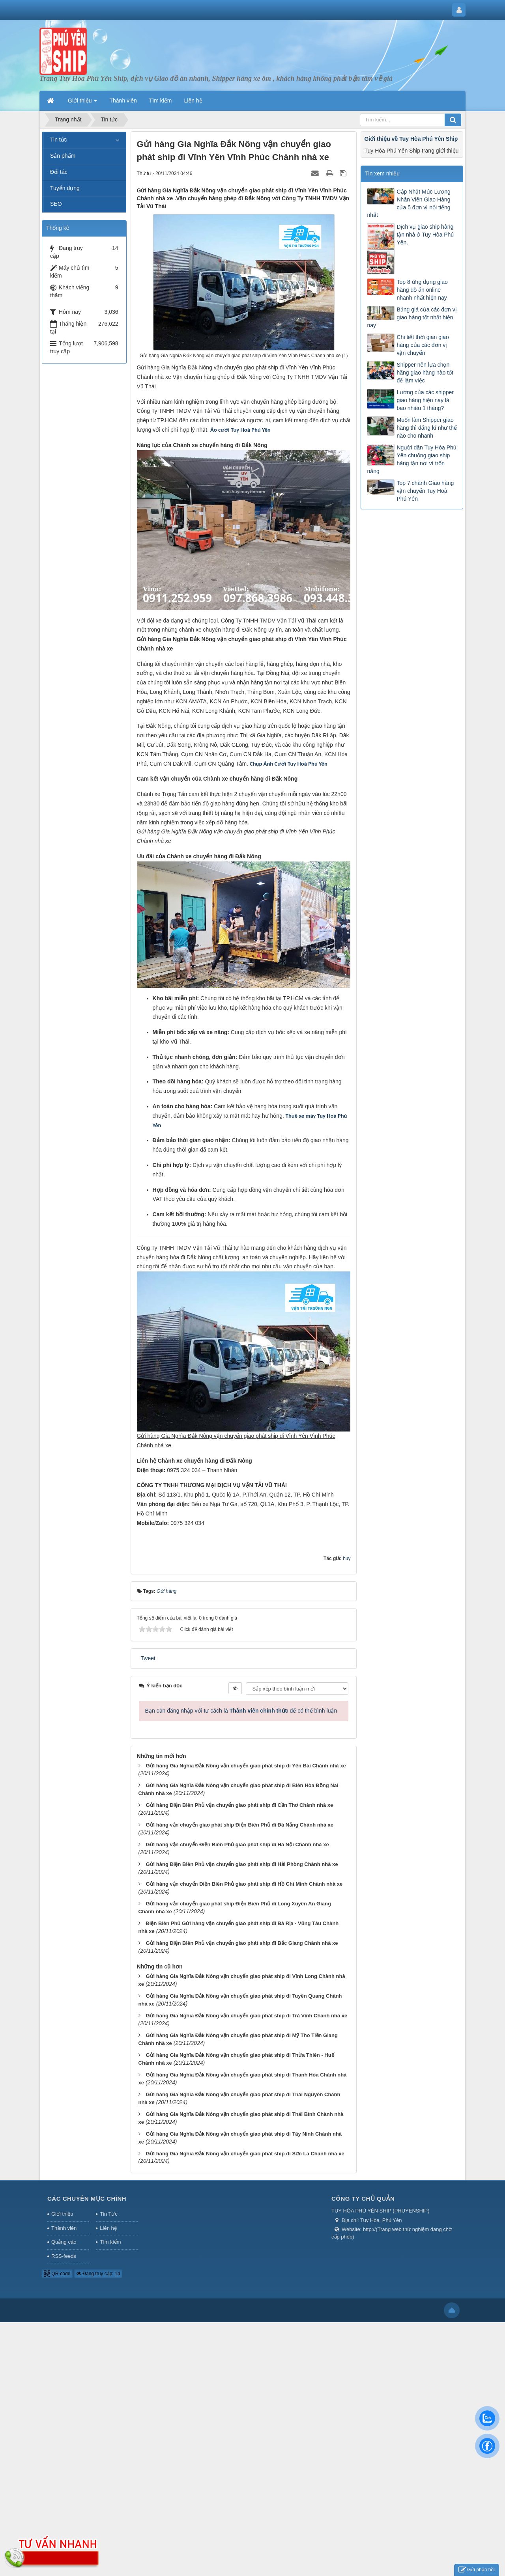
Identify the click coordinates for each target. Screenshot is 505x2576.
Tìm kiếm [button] (160, 100)
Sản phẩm (62, 156)
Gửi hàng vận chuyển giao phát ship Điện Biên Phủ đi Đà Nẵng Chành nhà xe (239, 1825)
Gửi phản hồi (476, 2570)
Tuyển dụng (65, 188)
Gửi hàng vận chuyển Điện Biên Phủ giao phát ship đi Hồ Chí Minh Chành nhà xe (244, 1884)
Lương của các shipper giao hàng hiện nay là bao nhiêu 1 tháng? (425, 400)
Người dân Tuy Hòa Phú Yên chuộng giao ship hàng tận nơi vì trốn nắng (411, 459)
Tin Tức (108, 2214)
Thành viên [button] (123, 100)
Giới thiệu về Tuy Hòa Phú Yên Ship (411, 139)
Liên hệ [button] (193, 100)
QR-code (57, 2273)
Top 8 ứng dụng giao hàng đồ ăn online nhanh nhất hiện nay (422, 290)
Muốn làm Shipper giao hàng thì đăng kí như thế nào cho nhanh (426, 428)
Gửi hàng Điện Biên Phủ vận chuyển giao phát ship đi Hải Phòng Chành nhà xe (242, 1864)
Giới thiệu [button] (82, 102)
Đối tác (58, 172)
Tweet (148, 1658)
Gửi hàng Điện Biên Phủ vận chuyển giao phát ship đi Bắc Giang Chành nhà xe (242, 1943)
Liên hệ (108, 2228)
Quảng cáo (63, 2242)
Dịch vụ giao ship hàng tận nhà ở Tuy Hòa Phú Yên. (425, 235)
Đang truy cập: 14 (98, 2273)
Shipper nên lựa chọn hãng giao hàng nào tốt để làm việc (425, 373)
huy (346, 1558)
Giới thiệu (62, 2214)
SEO (56, 204)
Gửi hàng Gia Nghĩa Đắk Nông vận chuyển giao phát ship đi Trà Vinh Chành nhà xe (246, 2016)
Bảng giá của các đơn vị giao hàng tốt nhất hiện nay (411, 317)
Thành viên (64, 2228)
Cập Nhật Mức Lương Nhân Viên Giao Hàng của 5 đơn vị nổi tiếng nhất (408, 203)
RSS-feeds (63, 2256)
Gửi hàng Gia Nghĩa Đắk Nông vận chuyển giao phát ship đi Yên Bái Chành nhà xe (246, 1766)
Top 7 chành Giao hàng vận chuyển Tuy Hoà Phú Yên (425, 491)
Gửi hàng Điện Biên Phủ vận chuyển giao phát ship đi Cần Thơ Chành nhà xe (239, 1805)
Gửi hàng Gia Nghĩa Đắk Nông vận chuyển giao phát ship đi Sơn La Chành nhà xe (245, 2154)
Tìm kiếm (110, 2242)
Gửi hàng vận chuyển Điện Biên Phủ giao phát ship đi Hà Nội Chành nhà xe (237, 1844)
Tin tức (58, 139)
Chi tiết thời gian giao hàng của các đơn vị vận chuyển (423, 345)
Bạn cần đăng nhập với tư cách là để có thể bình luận (241, 1710)
